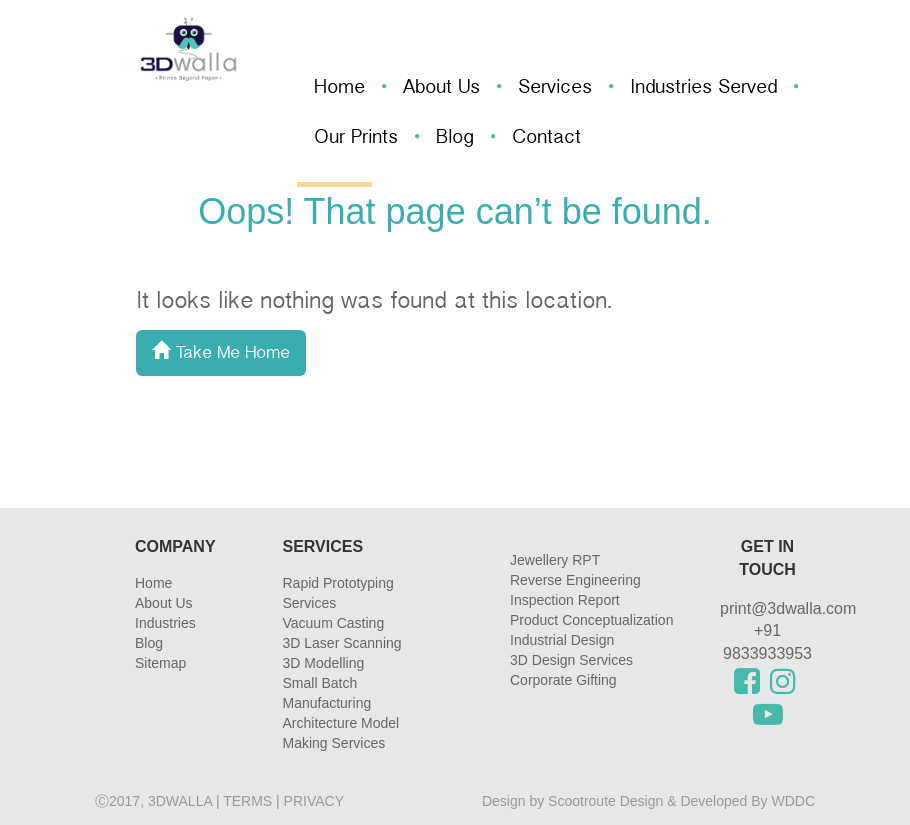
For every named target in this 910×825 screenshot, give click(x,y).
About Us (441, 88)
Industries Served (703, 88)
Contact (546, 138)
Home (339, 88)
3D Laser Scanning (342, 643)
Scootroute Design (605, 801)
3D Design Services (571, 660)
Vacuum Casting (334, 623)
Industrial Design (562, 640)
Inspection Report (565, 600)
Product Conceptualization (591, 620)
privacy (314, 801)
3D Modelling (324, 663)
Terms (247, 801)
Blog (455, 138)
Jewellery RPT (555, 560)
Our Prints (356, 138)
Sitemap (160, 663)
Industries (165, 623)
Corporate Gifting (563, 680)
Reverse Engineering (575, 580)
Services (555, 88)
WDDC (793, 801)
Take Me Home (221, 353)
